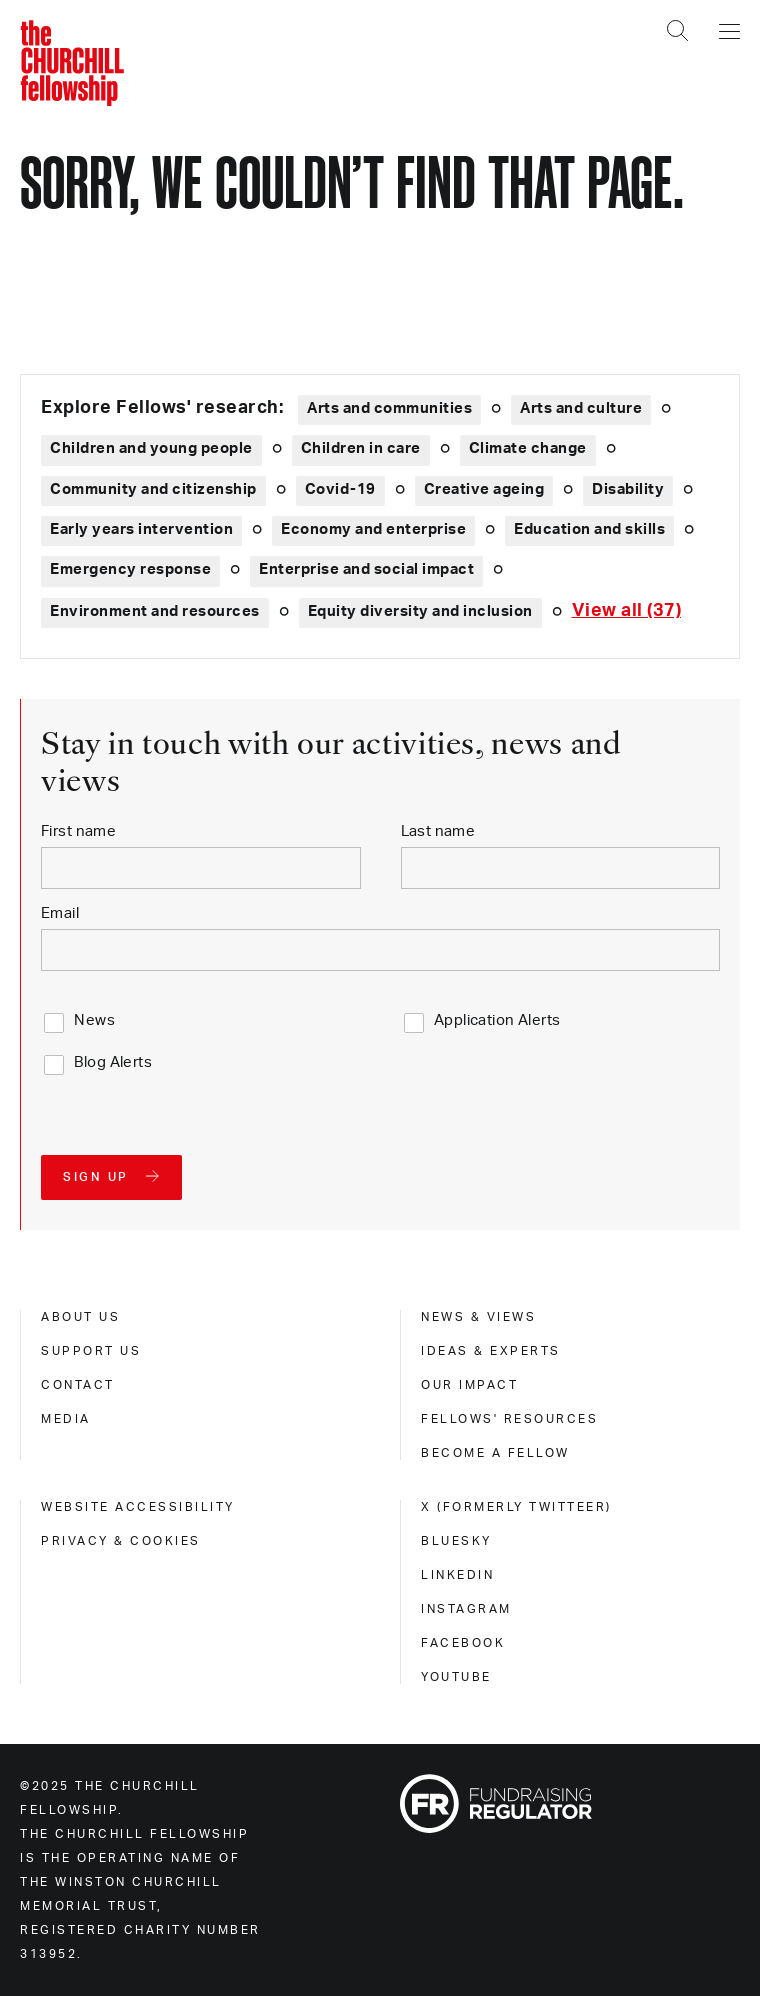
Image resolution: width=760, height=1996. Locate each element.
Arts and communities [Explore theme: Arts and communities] (389, 408)
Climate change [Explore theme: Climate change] (528, 448)
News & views (478, 1317)
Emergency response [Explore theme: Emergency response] (130, 569)
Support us (91, 1351)
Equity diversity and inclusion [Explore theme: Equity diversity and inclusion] (420, 611)
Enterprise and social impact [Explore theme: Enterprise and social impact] (366, 569)
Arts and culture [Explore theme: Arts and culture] (581, 408)
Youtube (456, 1677)
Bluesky (456, 1541)
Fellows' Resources (509, 1419)
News (94, 1020)
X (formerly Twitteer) (516, 1507)
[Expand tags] (627, 611)
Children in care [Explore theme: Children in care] (361, 448)
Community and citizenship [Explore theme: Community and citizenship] (153, 489)
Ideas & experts (491, 1351)
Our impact (469, 1385)
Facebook (463, 1643)
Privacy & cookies (121, 1541)
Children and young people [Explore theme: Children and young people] (151, 448)
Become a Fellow (495, 1453)
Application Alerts (497, 1020)
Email (60, 913)
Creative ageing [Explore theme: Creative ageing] (484, 489)
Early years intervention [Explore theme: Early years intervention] (141, 529)
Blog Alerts (113, 1062)
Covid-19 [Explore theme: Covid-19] (340, 489)
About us (80, 1317)
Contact (78, 1385)
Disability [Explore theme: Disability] (628, 489)
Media (66, 1419)
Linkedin (457, 1575)
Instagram (466, 1609)
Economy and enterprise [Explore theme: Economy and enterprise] (373, 529)
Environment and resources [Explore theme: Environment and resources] (155, 611)
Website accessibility (138, 1507)
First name (78, 831)
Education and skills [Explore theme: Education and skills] (589, 529)
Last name (438, 831)
